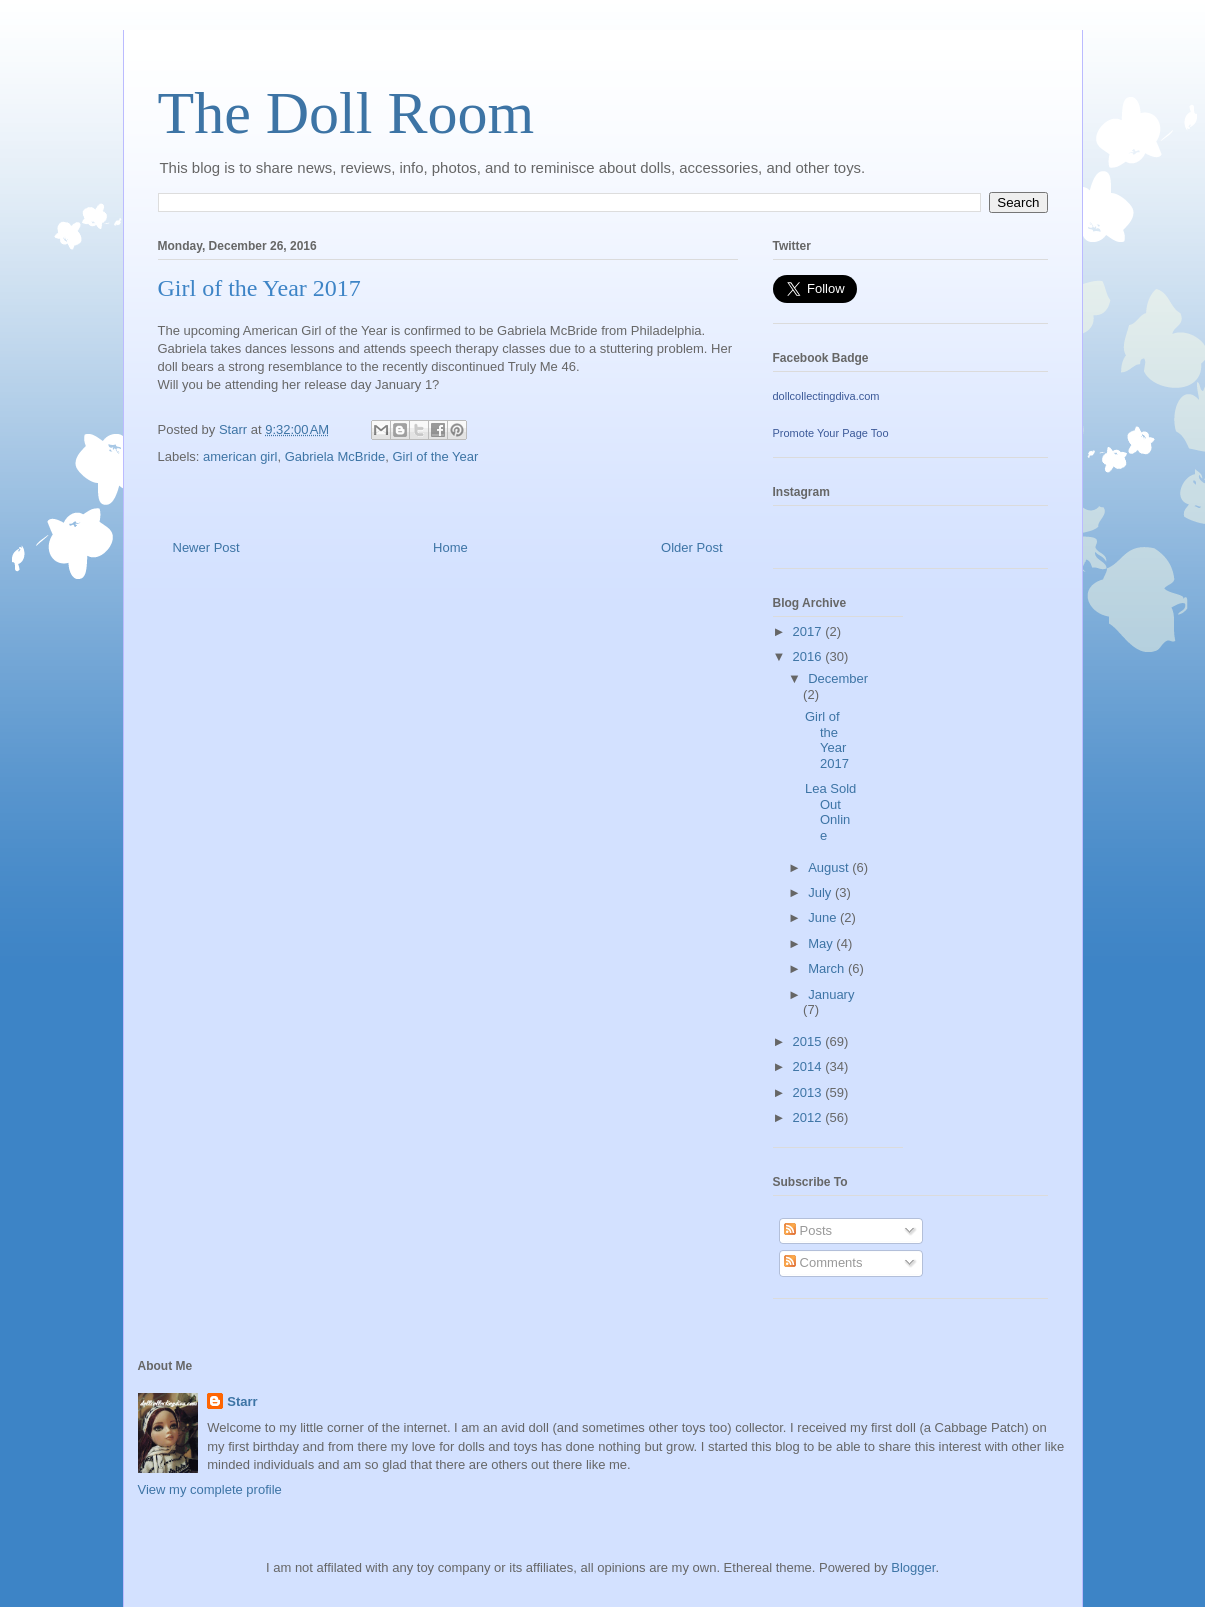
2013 (809, 1092)
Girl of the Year (435, 456)
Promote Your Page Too (831, 433)
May (822, 943)
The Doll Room (346, 113)
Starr (242, 1401)
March (828, 968)
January (831, 994)
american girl (240, 456)
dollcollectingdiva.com (826, 396)
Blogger (913, 1567)
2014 (809, 1066)
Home (450, 547)
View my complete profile (210, 1489)
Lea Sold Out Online (830, 812)
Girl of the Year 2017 (827, 740)
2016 (809, 656)
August (830, 867)
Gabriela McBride (335, 456)
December (838, 678)
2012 (809, 1117)
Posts (808, 1230)
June (824, 917)
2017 (809, 631)
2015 (809, 1041)
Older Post (691, 547)
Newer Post (206, 547)
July (821, 892)
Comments (823, 1262)
